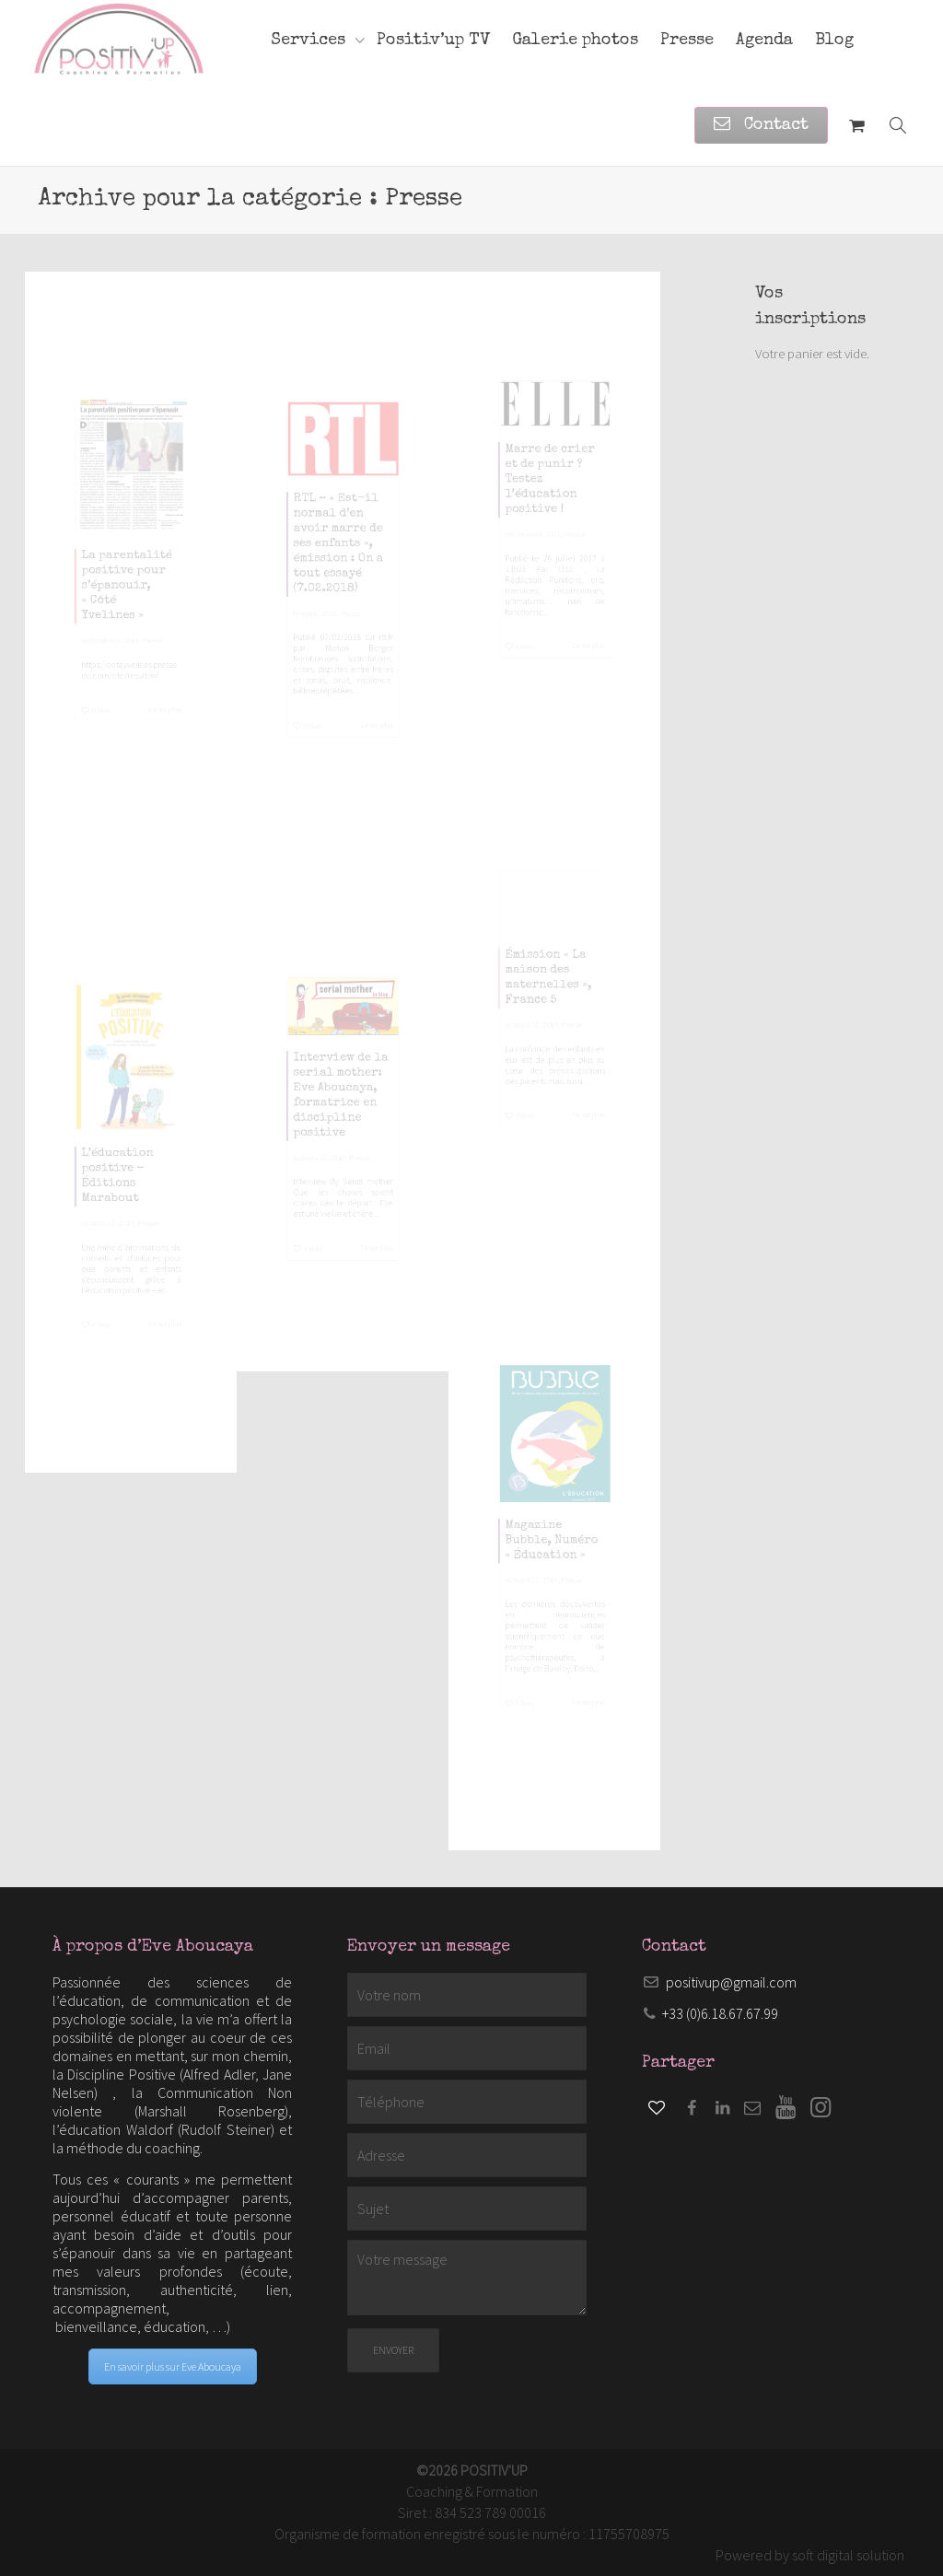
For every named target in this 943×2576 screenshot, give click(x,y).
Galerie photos (575, 40)
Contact (761, 125)
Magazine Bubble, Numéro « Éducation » (550, 1541)
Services (310, 40)
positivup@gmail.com (731, 1982)
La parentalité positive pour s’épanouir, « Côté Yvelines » (124, 605)
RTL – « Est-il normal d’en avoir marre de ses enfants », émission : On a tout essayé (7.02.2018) (335, 525)
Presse (687, 40)
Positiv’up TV (433, 40)
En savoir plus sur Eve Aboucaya (172, 2366)
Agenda (764, 40)
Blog (834, 40)
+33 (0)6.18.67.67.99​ (720, 2013)
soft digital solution (848, 2555)
